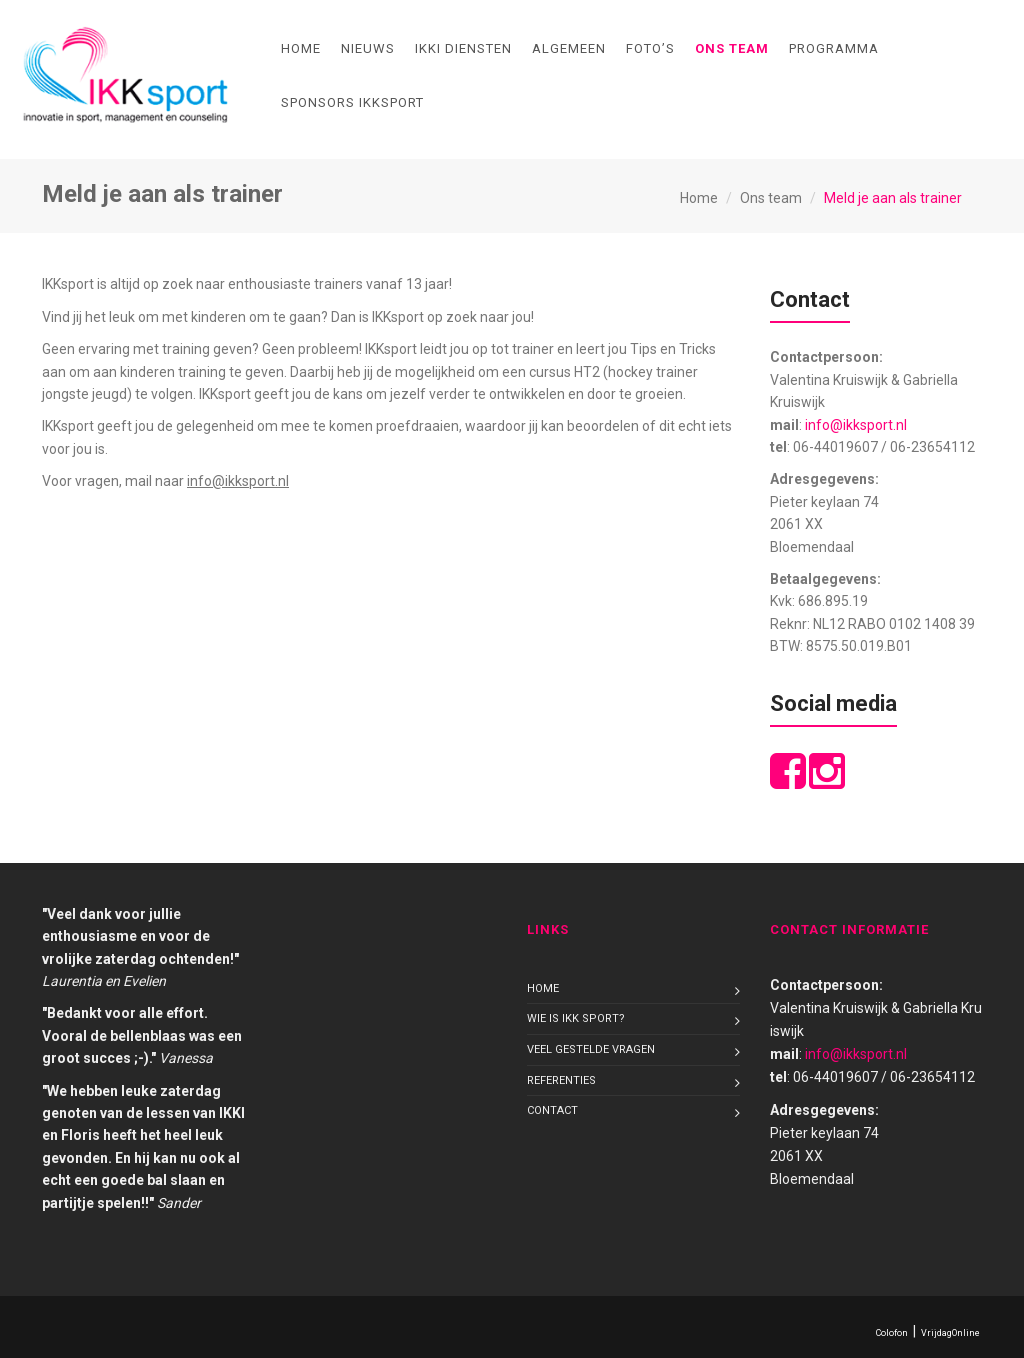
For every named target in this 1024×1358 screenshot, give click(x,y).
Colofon (892, 1333)
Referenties (561, 1080)
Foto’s (650, 48)
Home (301, 48)
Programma (834, 48)
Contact (552, 1110)
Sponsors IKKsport (352, 102)
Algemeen (569, 48)
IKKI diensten (463, 48)
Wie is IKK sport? (576, 1018)
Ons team (732, 48)
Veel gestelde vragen (591, 1049)
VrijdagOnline (950, 1333)
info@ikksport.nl (856, 425)
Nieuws (368, 48)
